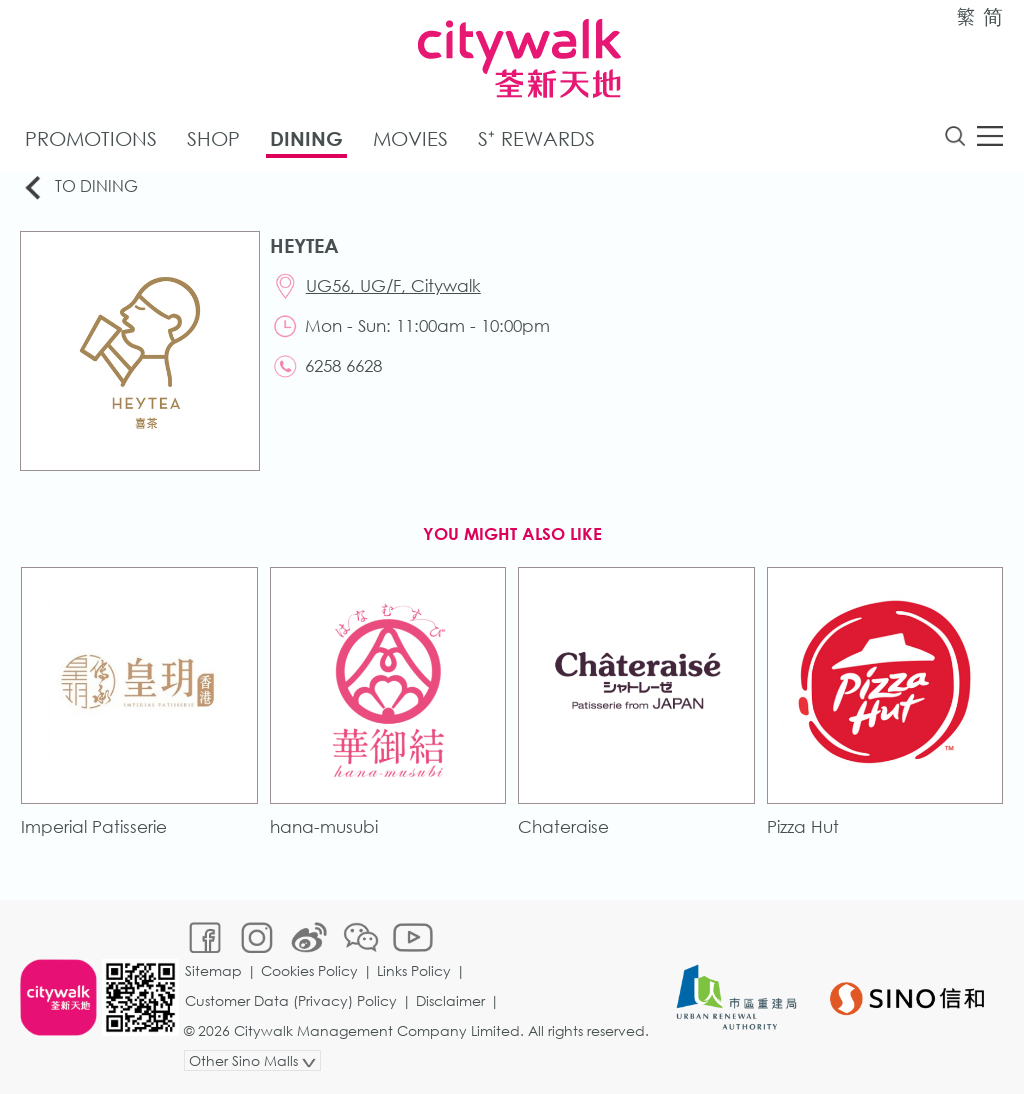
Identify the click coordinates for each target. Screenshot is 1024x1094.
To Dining (79, 187)
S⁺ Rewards (536, 138)
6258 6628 (343, 365)
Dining (306, 138)
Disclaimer (450, 1000)
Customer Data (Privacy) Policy (291, 1000)
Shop (213, 138)
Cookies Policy (309, 970)
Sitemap (213, 970)
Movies (410, 138)
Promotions (91, 138)
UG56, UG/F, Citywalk (393, 285)
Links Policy (414, 970)
